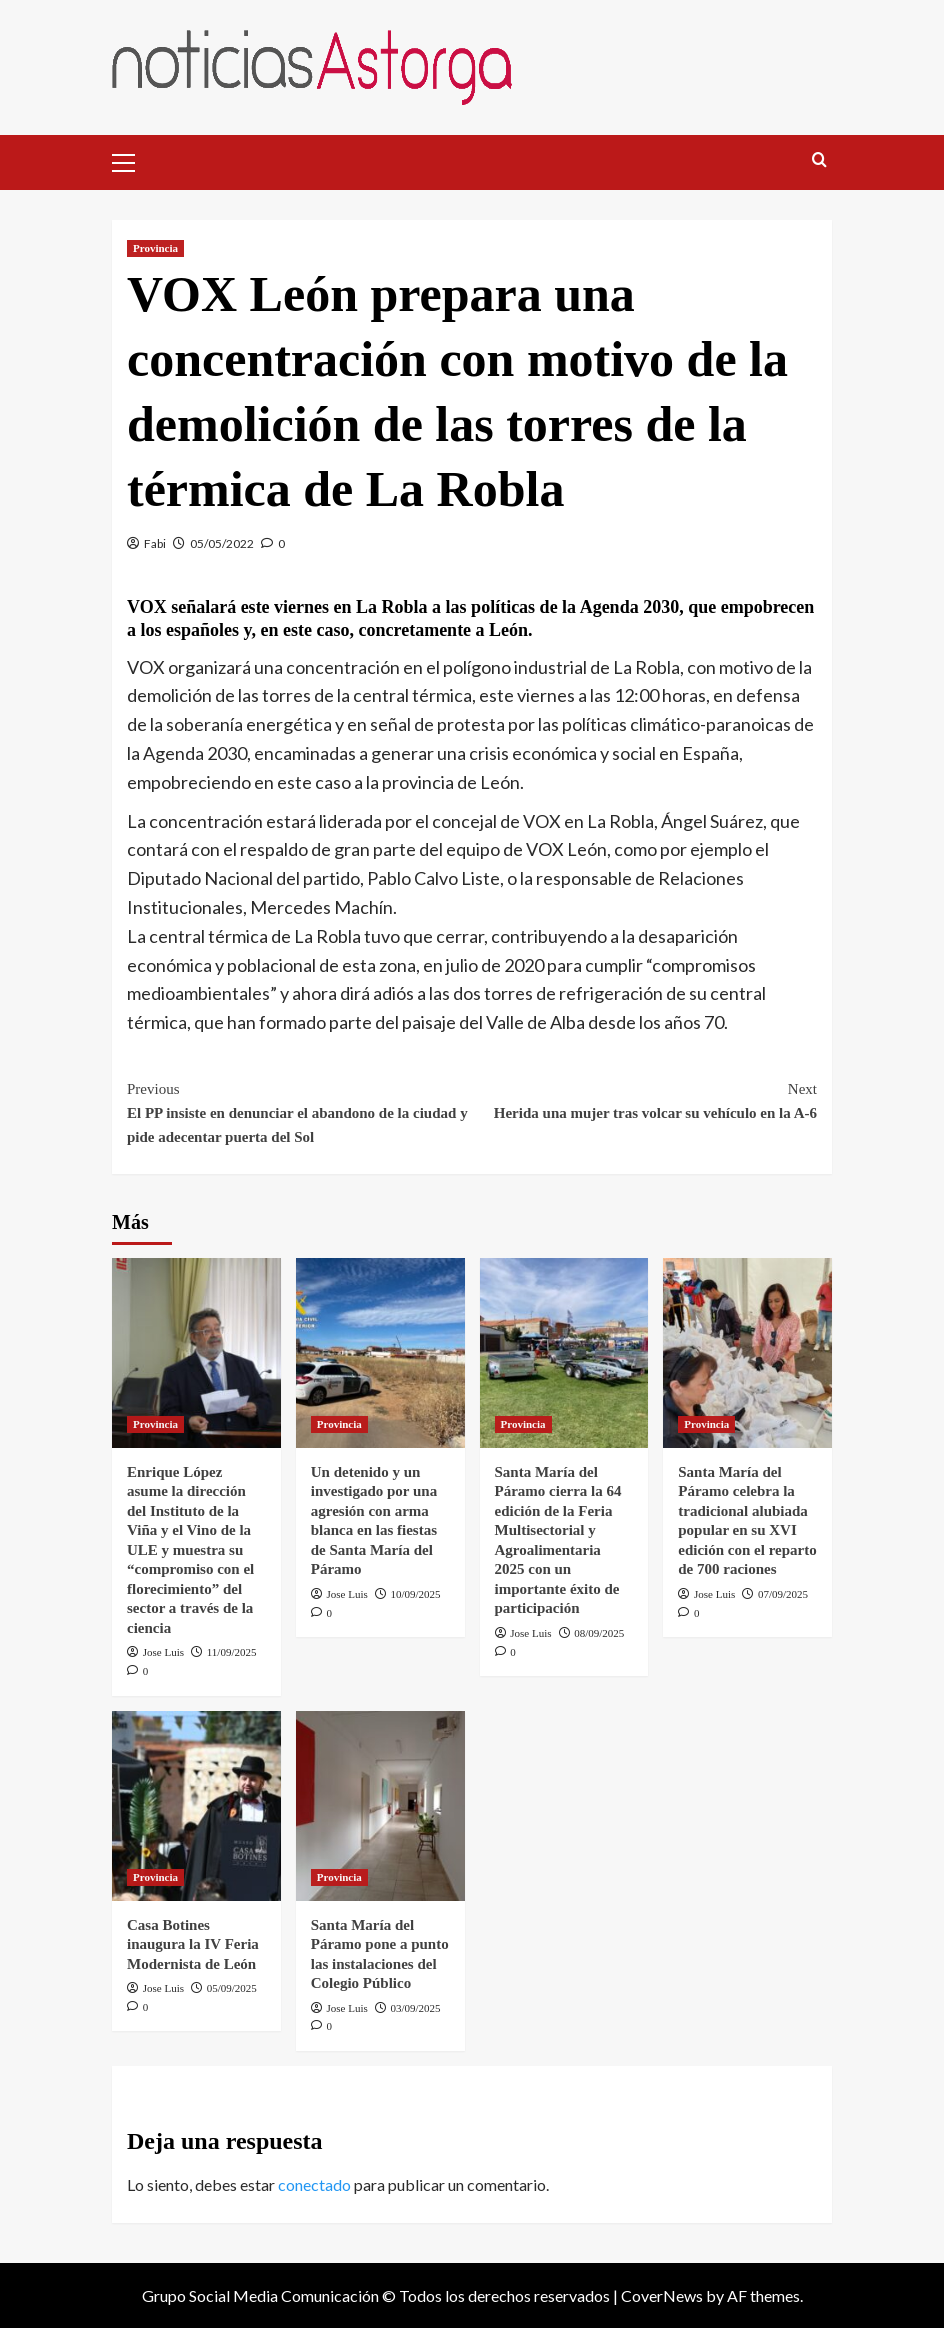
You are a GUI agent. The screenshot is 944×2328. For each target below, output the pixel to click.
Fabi (155, 543)
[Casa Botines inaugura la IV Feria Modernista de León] (196, 1806)
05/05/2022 (222, 543)
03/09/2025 (416, 2008)
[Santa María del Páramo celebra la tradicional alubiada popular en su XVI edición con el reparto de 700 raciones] (747, 1353)
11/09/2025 (232, 1652)
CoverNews (662, 2295)
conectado (314, 2184)
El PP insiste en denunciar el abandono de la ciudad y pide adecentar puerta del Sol (299, 1111)
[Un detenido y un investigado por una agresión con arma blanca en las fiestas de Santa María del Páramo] (380, 1353)
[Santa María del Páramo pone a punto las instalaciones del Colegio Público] (380, 1806)
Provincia (155, 248)
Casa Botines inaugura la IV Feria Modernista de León (195, 1944)
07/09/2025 (783, 1594)
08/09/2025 (599, 1633)
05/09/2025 (232, 1988)
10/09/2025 (416, 1594)
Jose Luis (163, 1652)
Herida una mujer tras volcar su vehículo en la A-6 (644, 1099)
